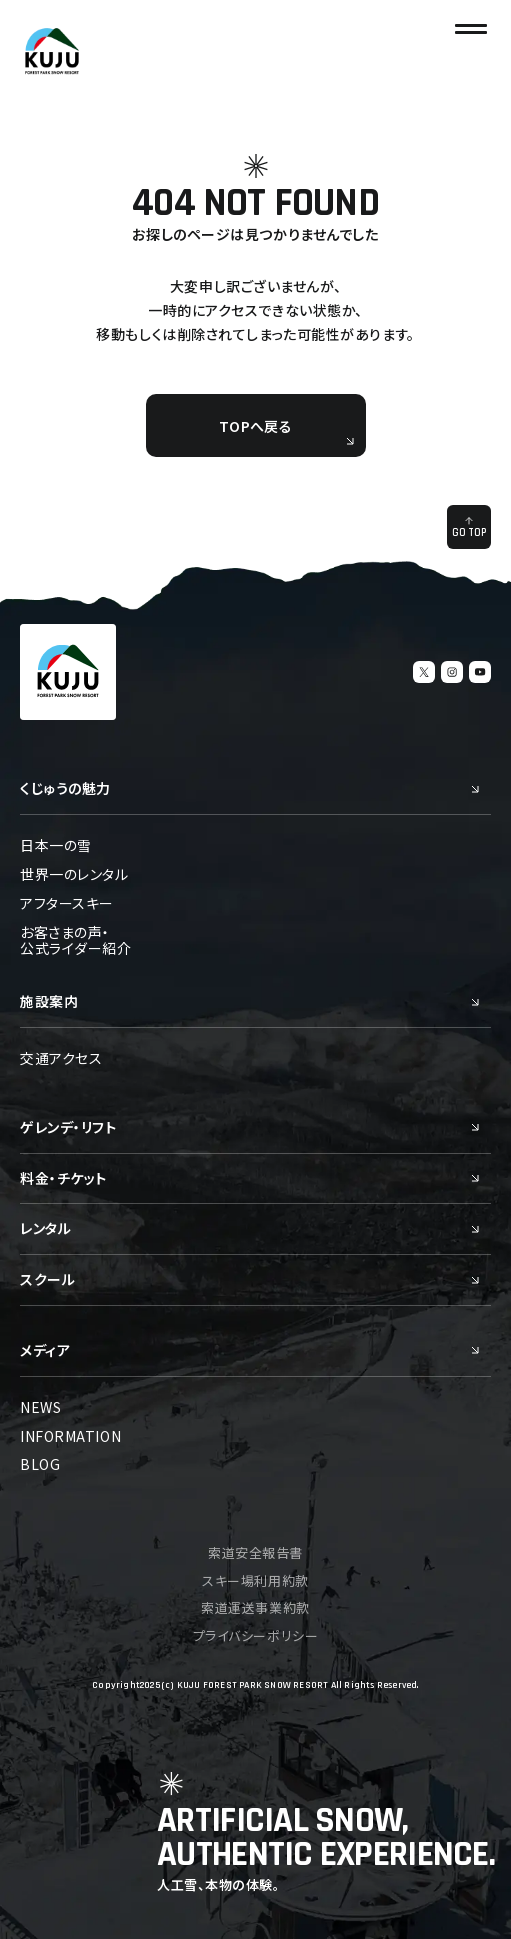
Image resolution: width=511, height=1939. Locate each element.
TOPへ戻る (286, 431)
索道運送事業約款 (255, 1607)
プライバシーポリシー (255, 1635)
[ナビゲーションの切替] (471, 29)
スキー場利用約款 (255, 1580)
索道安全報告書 (255, 1552)
